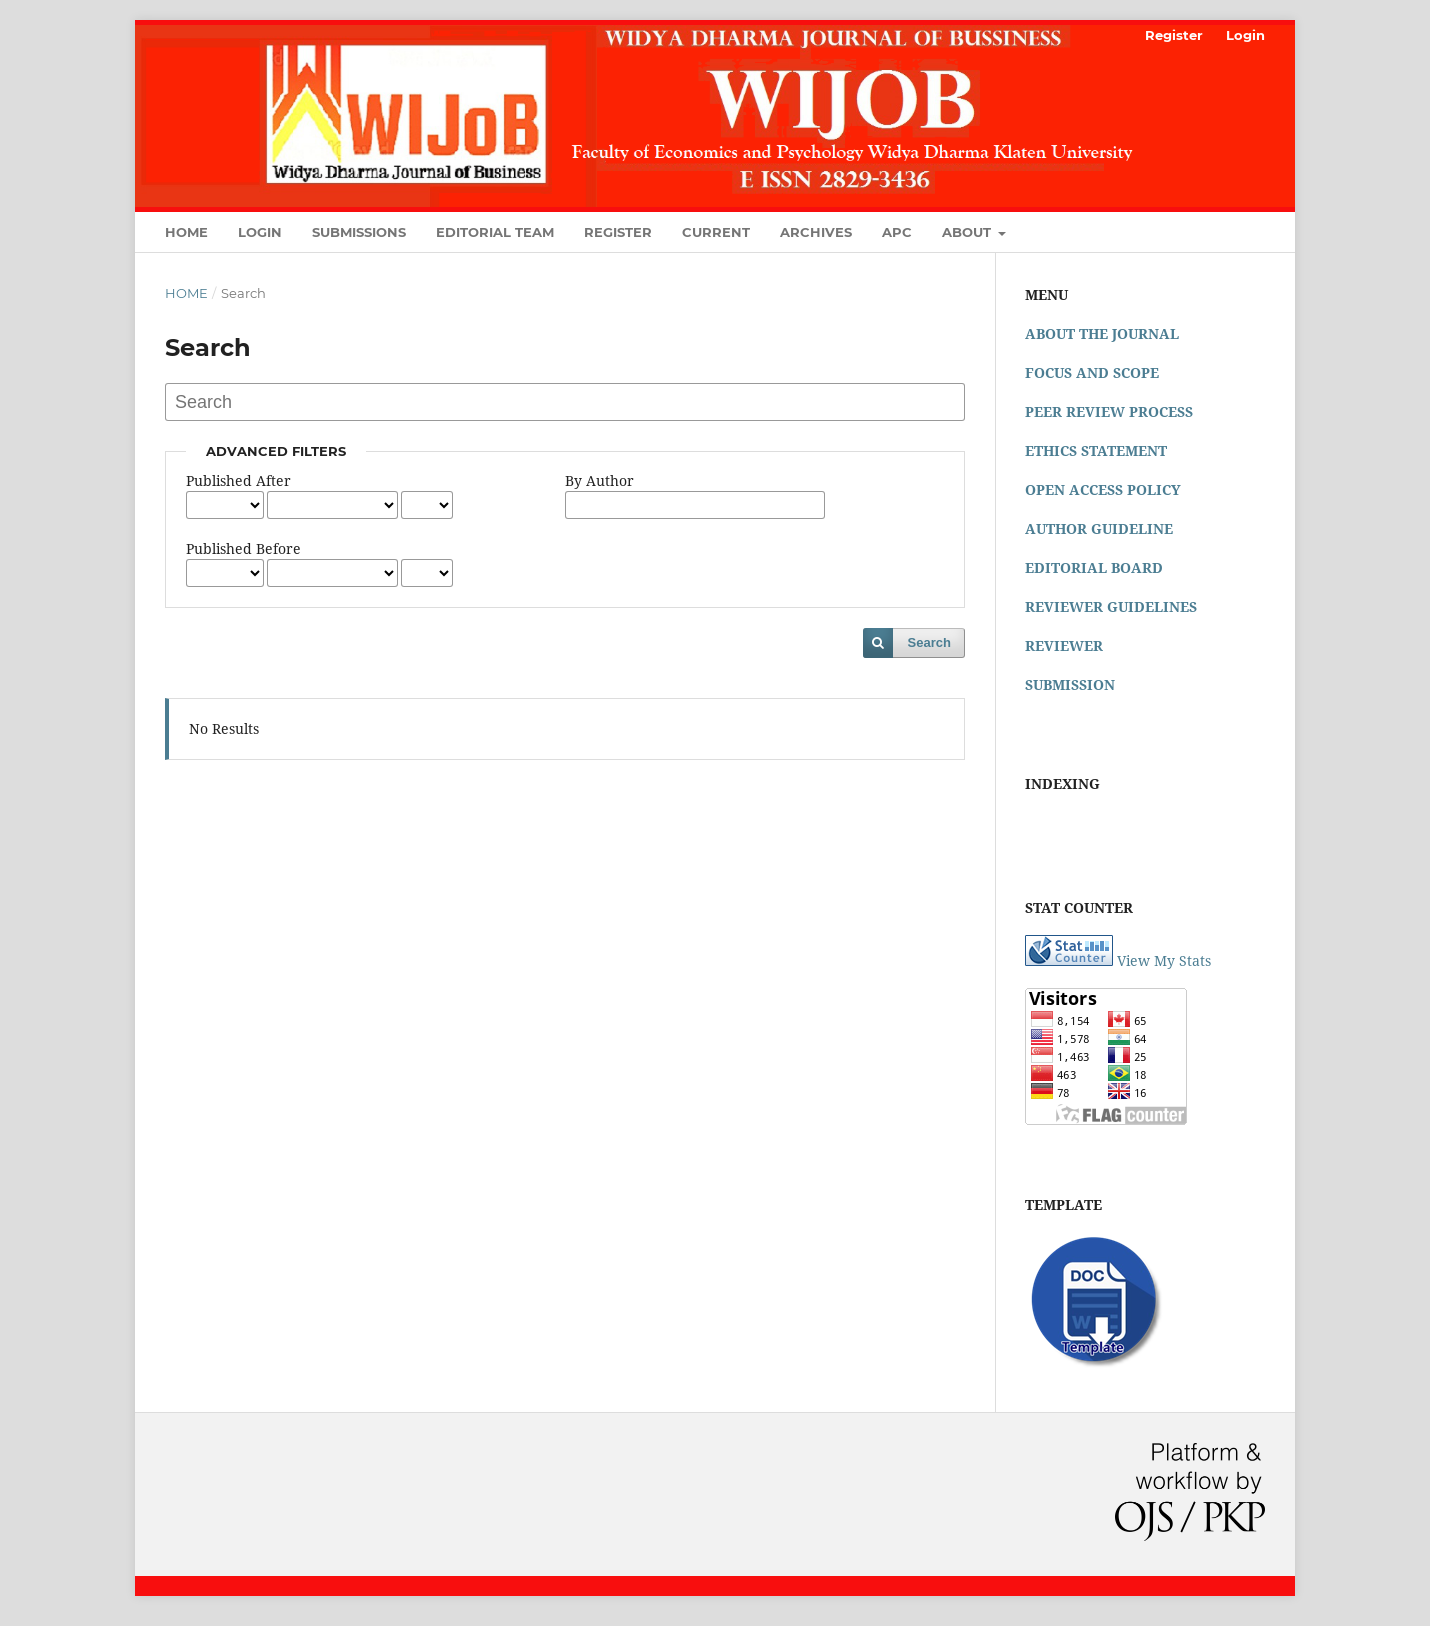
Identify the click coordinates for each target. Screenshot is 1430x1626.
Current (716, 232)
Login (260, 232)
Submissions (359, 232)
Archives (816, 232)
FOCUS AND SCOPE (1092, 372)
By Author (599, 480)
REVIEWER (1064, 645)
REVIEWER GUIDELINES (1111, 606)
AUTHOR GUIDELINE (1099, 528)
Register (618, 232)
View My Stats (1164, 960)
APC (897, 232)
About (968, 232)
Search (929, 642)
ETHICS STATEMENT (1096, 450)
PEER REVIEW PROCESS (1109, 411)
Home (186, 232)
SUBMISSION (1070, 684)
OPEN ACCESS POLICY (1103, 489)
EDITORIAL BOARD (1094, 567)
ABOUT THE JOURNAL (1102, 333)
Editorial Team (495, 232)
